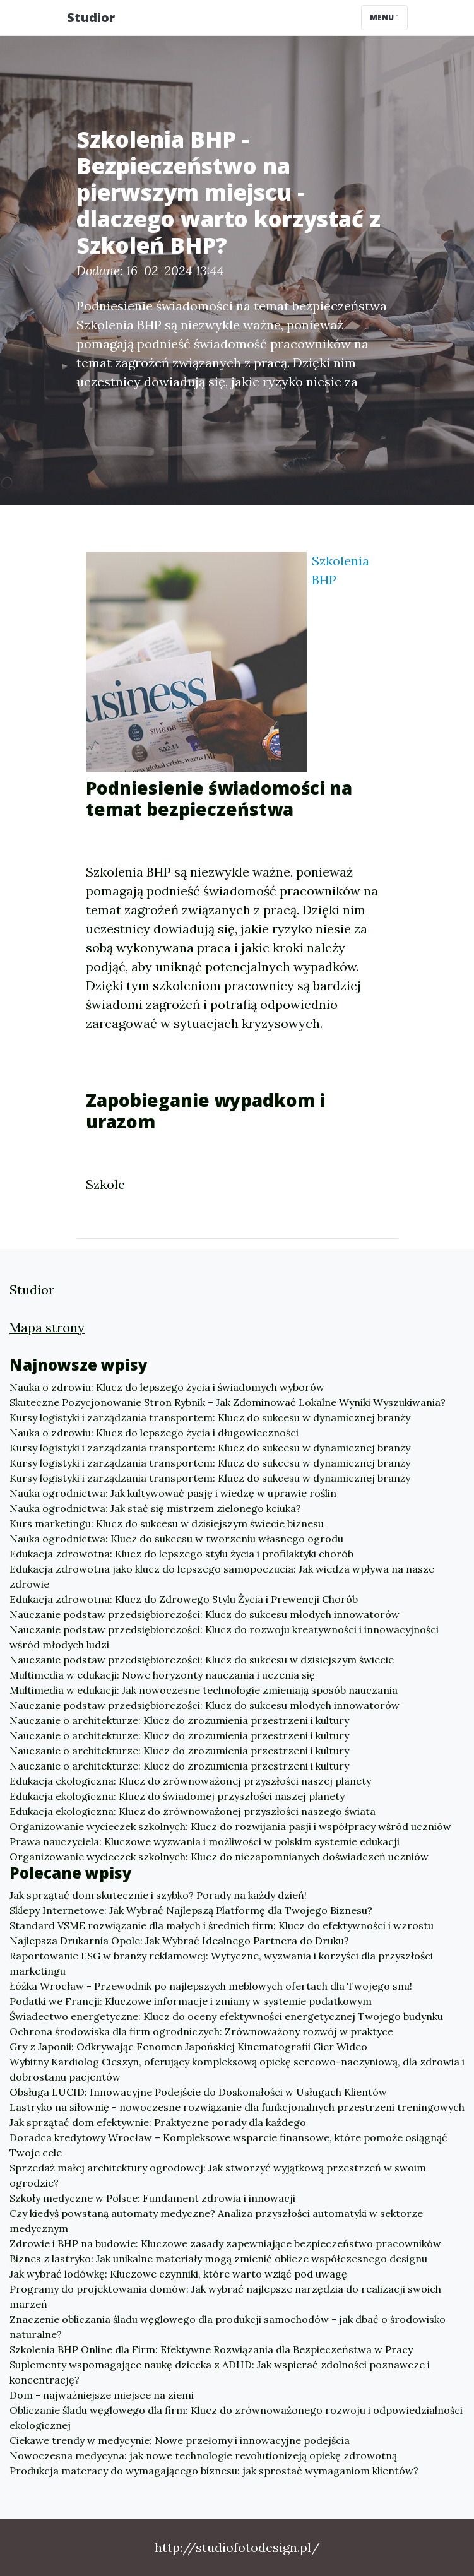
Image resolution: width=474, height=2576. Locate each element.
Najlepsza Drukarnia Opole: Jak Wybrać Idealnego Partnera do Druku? (179, 1940)
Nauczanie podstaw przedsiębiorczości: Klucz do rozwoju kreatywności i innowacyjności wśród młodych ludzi (224, 1637)
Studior (91, 17)
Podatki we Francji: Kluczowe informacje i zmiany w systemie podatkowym (190, 2001)
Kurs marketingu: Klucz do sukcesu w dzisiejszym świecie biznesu (166, 1523)
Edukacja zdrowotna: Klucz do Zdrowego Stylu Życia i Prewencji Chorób (183, 1599)
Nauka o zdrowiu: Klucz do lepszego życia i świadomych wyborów (166, 1387)
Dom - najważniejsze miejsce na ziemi (101, 2395)
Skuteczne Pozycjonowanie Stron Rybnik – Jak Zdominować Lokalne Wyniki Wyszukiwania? (227, 1402)
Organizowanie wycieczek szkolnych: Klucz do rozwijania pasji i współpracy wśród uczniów (230, 1826)
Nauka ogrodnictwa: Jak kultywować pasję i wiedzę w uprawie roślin (172, 1493)
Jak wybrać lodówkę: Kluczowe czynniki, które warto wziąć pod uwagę (178, 2273)
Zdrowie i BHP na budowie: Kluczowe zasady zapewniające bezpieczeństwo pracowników (225, 2243)
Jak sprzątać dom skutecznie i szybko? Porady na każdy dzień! (158, 1895)
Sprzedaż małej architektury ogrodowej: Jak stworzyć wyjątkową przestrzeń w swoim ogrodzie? (217, 2175)
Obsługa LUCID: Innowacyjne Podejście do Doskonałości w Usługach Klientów (198, 2092)
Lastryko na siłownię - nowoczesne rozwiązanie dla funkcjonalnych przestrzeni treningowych (237, 2107)
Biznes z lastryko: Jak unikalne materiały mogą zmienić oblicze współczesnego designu (218, 2258)
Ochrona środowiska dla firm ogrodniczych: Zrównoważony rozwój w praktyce (201, 2031)
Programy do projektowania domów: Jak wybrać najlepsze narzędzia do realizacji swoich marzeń (225, 2296)
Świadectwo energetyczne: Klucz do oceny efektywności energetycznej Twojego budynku (226, 2016)
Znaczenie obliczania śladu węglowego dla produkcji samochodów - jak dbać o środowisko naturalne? (227, 2327)
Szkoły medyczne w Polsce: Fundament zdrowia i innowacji (152, 2198)
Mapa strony (47, 1327)
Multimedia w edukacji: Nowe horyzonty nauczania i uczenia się (162, 1675)
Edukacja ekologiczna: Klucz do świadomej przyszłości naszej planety (177, 1796)
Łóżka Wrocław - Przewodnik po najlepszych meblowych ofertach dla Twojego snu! (210, 1986)
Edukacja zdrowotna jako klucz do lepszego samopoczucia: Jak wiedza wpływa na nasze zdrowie (221, 1576)
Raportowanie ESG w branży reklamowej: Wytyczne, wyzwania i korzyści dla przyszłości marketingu (221, 1963)
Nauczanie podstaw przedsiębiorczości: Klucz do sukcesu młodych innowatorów (204, 1614)
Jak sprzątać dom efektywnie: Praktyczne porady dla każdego (157, 2122)
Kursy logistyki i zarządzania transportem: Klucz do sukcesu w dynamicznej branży (209, 1417)
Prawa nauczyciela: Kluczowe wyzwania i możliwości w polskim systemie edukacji (204, 1841)
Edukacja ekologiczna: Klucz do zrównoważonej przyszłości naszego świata (192, 1811)
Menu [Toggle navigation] (384, 17)
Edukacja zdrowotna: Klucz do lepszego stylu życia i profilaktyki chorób (181, 1553)
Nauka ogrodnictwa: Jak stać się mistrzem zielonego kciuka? (155, 1508)
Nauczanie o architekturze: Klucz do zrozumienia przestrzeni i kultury (179, 1720)
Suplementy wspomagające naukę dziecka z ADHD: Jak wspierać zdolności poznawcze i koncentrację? (219, 2372)
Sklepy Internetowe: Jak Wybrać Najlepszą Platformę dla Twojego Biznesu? (190, 1910)
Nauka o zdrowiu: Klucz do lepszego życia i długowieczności (154, 1432)
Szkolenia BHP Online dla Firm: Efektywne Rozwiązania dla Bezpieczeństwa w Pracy (211, 2349)
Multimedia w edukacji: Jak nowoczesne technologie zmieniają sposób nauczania (203, 1690)
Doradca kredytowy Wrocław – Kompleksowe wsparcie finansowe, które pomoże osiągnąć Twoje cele (228, 2145)
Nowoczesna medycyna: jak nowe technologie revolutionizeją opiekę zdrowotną (203, 2455)
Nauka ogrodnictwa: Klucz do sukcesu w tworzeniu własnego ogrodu (176, 1538)
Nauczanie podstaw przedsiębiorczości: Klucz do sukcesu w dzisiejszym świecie (201, 1659)
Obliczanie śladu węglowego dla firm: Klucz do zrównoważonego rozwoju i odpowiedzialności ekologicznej (236, 2417)
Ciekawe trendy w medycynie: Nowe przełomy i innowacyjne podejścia (179, 2440)
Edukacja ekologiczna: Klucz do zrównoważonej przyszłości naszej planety (190, 1781)
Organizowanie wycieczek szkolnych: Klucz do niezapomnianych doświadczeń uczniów (219, 1856)
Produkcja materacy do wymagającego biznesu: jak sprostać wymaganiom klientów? (213, 2470)
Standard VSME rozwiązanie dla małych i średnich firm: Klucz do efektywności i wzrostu (221, 1925)
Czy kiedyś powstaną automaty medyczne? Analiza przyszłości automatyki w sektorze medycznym (216, 2221)
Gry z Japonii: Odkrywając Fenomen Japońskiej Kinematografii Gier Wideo (188, 2046)
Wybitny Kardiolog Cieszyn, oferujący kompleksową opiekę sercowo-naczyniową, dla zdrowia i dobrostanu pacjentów (237, 2069)
